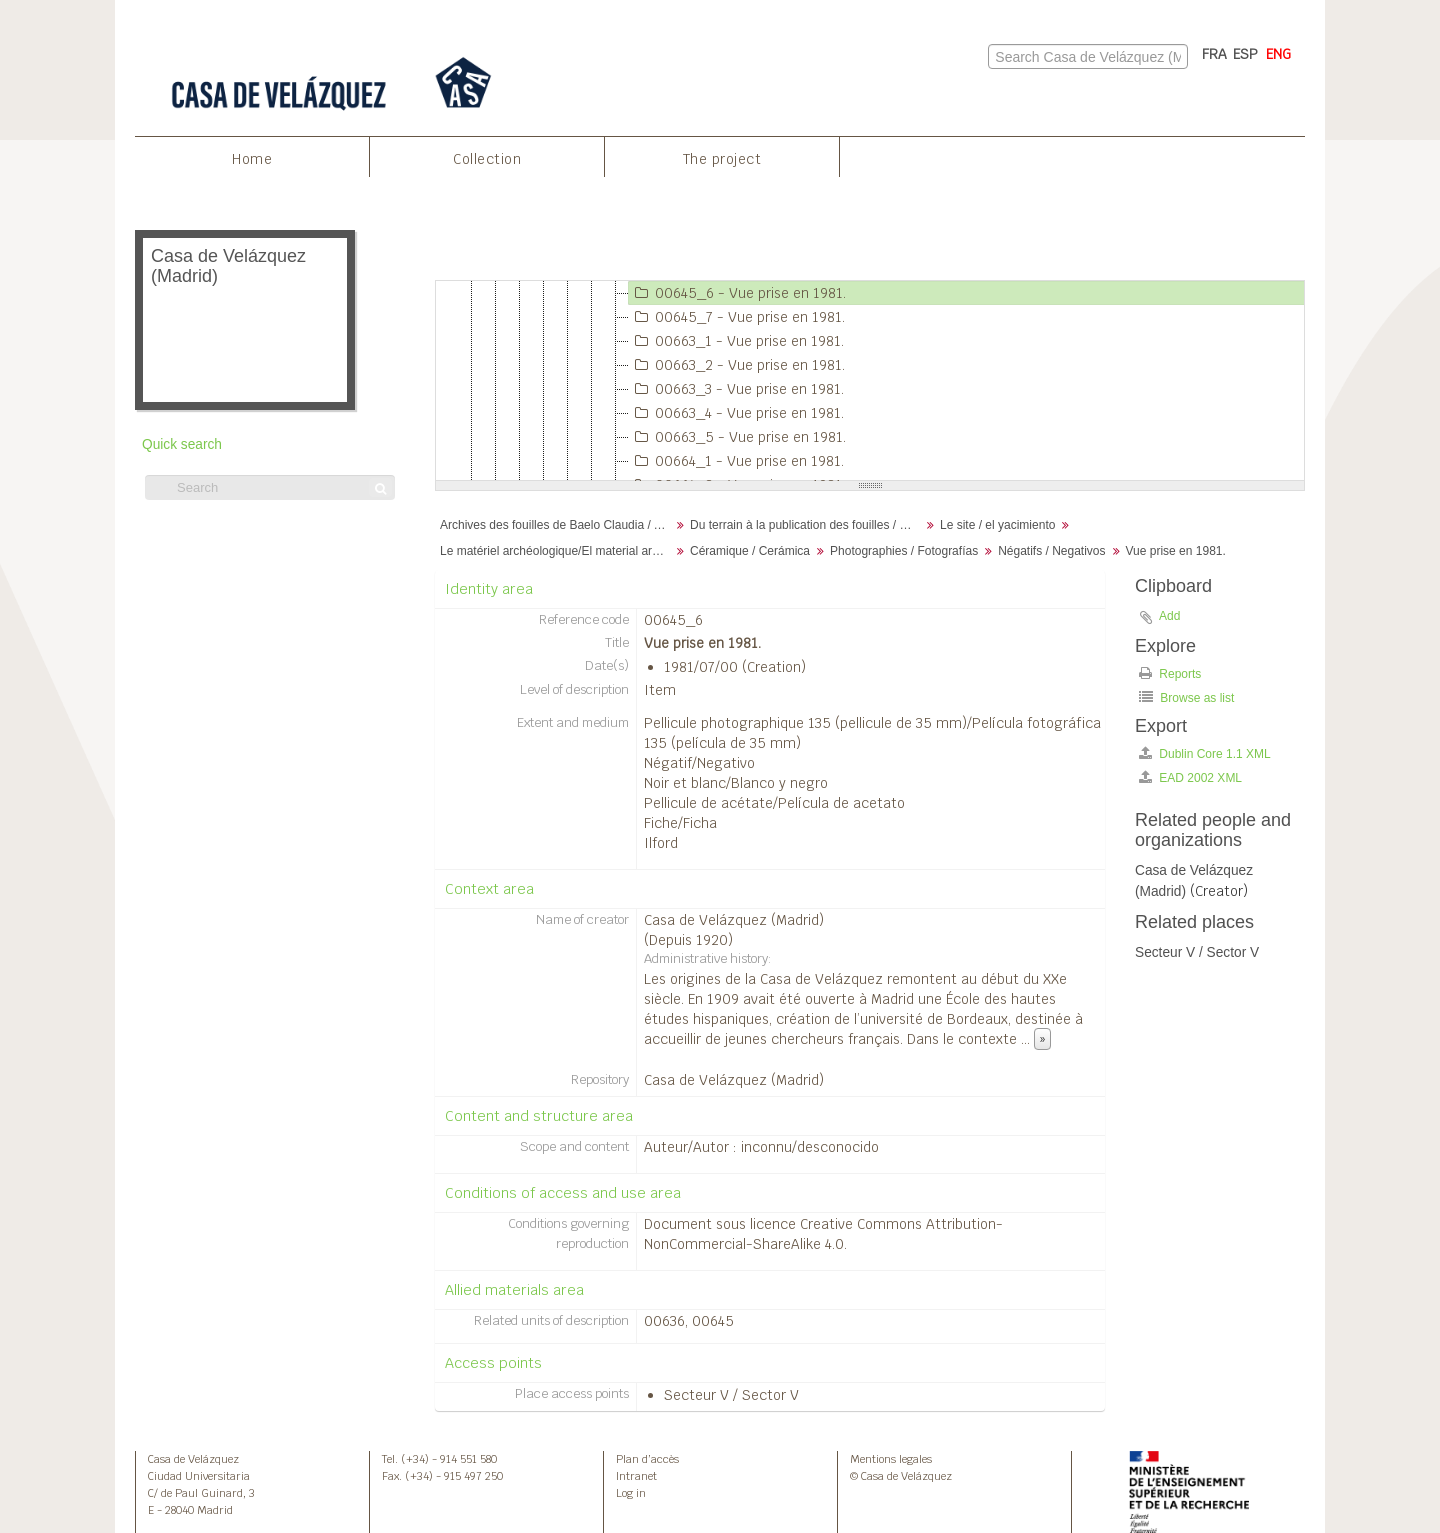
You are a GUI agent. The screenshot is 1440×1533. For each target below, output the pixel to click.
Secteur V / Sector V (731, 1395)
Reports (1170, 673)
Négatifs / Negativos (1051, 551)
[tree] (870, 381)
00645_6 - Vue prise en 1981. (737, 293)
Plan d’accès (647, 1459)
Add (1169, 616)
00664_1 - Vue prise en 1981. (736, 461)
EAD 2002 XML (1190, 777)
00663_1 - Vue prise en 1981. (736, 341)
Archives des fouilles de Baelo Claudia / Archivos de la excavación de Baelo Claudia (557, 525)
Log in (631, 1493)
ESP (1245, 54)
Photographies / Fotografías (904, 551)
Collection (487, 159)
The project (722, 159)
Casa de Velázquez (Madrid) (734, 920)
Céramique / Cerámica (750, 551)
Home (252, 159)
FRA (1214, 54)
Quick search (182, 444)
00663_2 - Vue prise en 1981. (737, 365)
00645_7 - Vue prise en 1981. (737, 317)
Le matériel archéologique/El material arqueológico (557, 551)
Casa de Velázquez (193, 1459)
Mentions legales (891, 1459)
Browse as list (1186, 697)
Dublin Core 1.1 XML (1205, 753)
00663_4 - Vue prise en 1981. (736, 413)
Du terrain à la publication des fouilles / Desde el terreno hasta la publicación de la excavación (807, 525)
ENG (1278, 54)
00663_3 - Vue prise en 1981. (736, 389)
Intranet (636, 1476)
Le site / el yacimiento (997, 525)
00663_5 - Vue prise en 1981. (737, 437)
